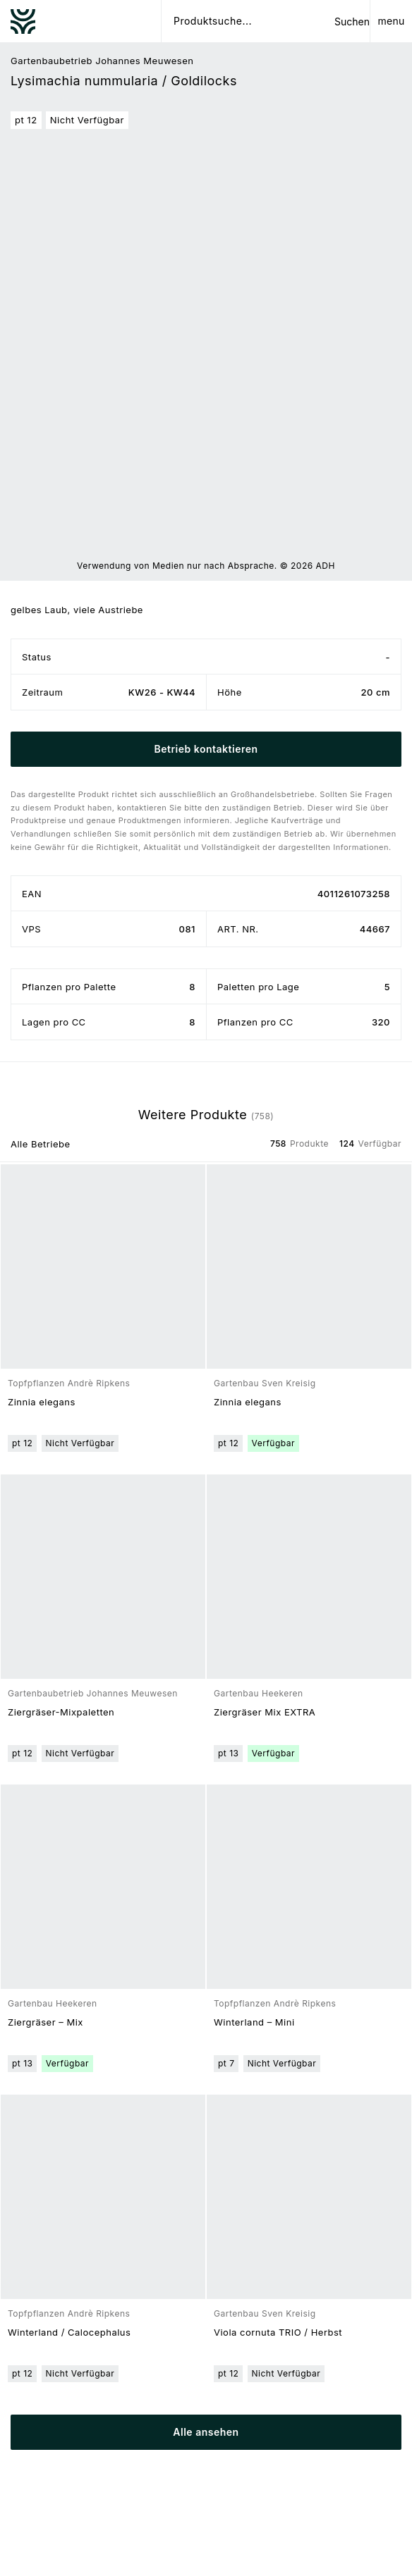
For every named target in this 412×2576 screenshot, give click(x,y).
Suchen (352, 21)
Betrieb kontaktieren (206, 749)
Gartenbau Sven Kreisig (265, 1383)
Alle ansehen (205, 2432)
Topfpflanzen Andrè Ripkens (69, 1383)
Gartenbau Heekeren (258, 1693)
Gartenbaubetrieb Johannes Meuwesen (102, 60)
